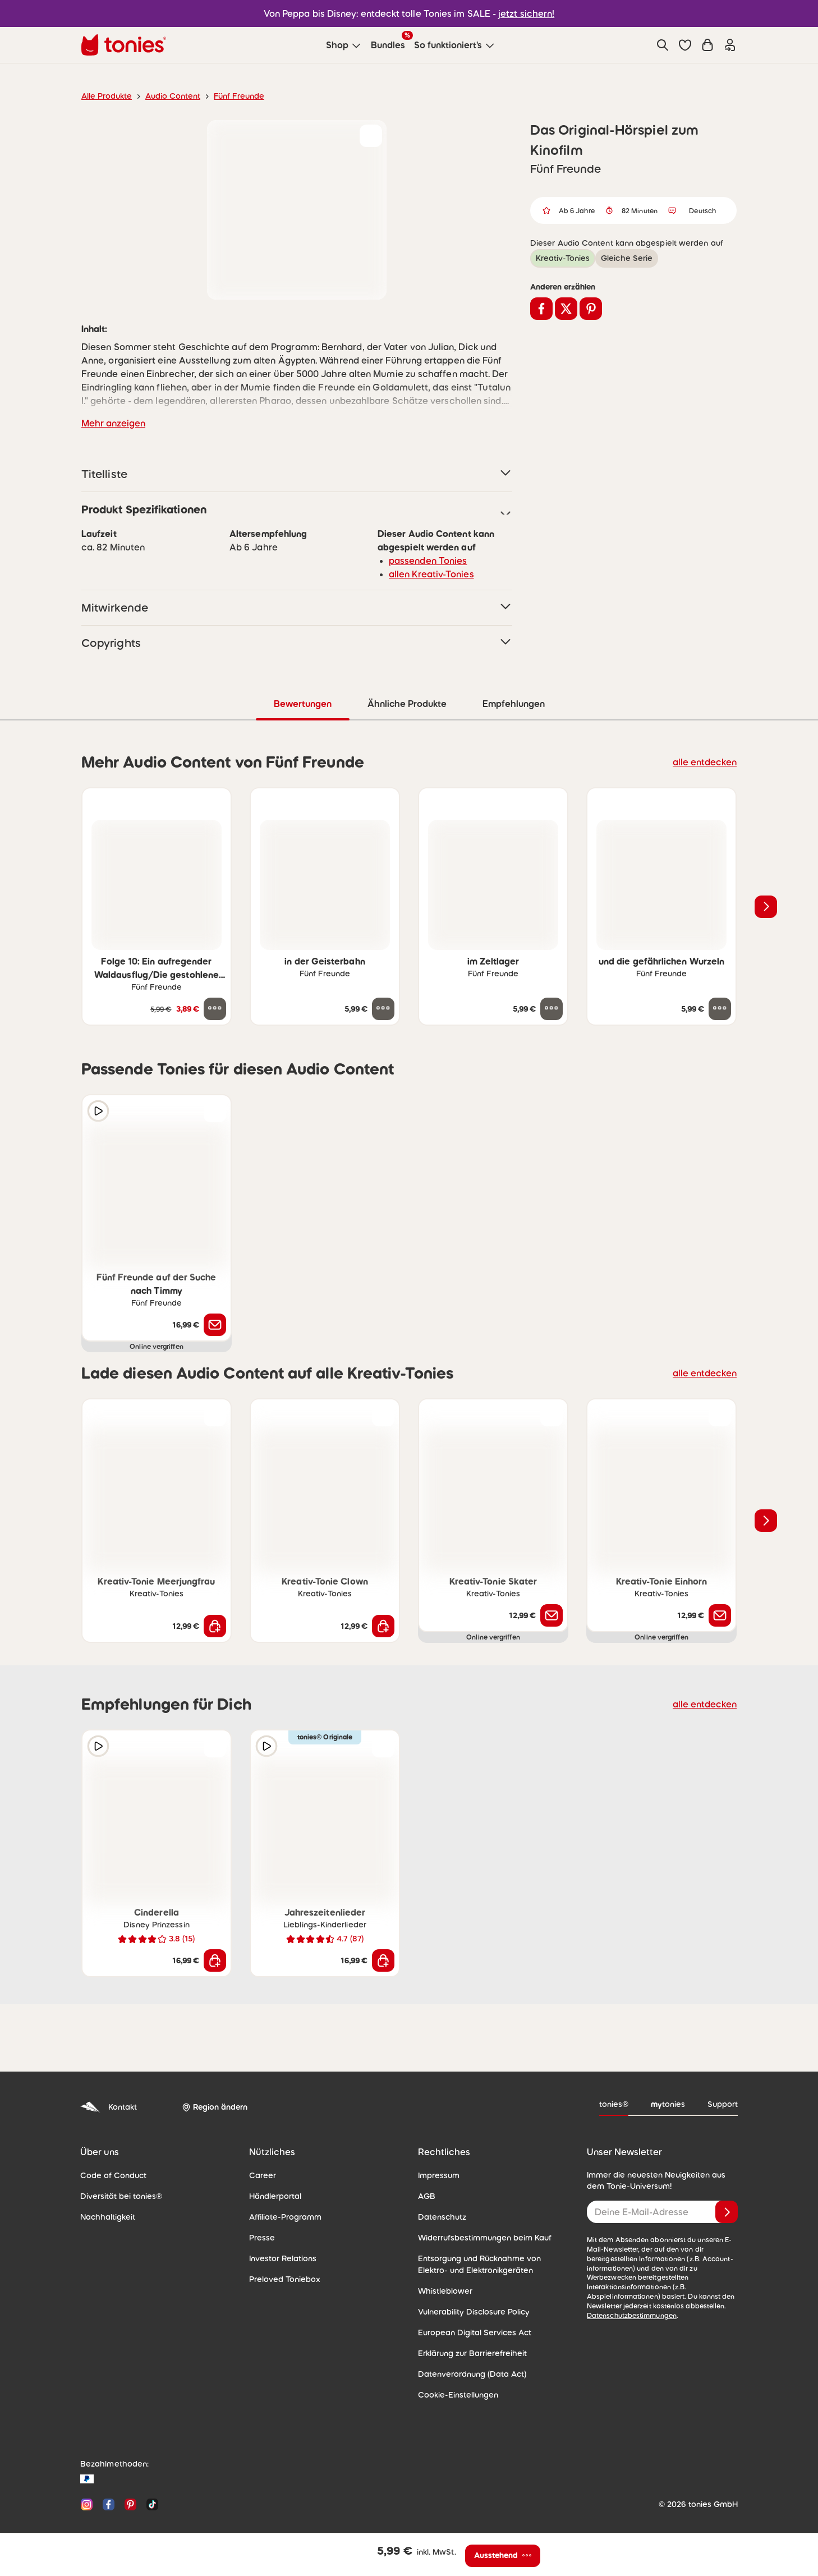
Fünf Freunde (228, 95)
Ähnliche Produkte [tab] (405, 703)
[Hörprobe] (98, 1110)
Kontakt (107, 2107)
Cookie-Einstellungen (455, 2394)
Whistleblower (442, 2290)
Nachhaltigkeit (105, 2216)
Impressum (437, 2174)
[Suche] (662, 45)
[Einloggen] (730, 45)
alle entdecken (708, 761)
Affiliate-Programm (281, 2216)
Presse (261, 2237)
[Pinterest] (130, 2504)
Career (261, 2174)
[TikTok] (150, 2504)
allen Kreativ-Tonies (427, 573)
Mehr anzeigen (111, 423)
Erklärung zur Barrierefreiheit (468, 2352)
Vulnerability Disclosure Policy (470, 2311)
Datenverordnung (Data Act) (467, 2373)
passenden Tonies (424, 560)
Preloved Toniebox (281, 2278)
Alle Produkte (104, 95)
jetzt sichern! (519, 13)
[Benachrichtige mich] (215, 1324)
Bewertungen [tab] (302, 703)
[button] (685, 45)
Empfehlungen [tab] (513, 703)
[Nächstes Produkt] (766, 906)
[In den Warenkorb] (215, 1625)
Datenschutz (440, 2216)
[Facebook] (109, 2504)
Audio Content (166, 95)
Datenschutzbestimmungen (628, 2305)
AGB (426, 2195)
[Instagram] (87, 2504)
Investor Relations (280, 2257)
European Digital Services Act (469, 2331)
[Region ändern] (213, 2106)
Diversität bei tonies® (117, 2195)
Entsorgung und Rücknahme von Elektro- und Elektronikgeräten (490, 2263)
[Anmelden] (726, 2211)
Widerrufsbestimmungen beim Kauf (479, 2237)
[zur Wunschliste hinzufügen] (371, 136)
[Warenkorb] (707, 45)
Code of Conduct (109, 2174)
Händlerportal (272, 2195)
